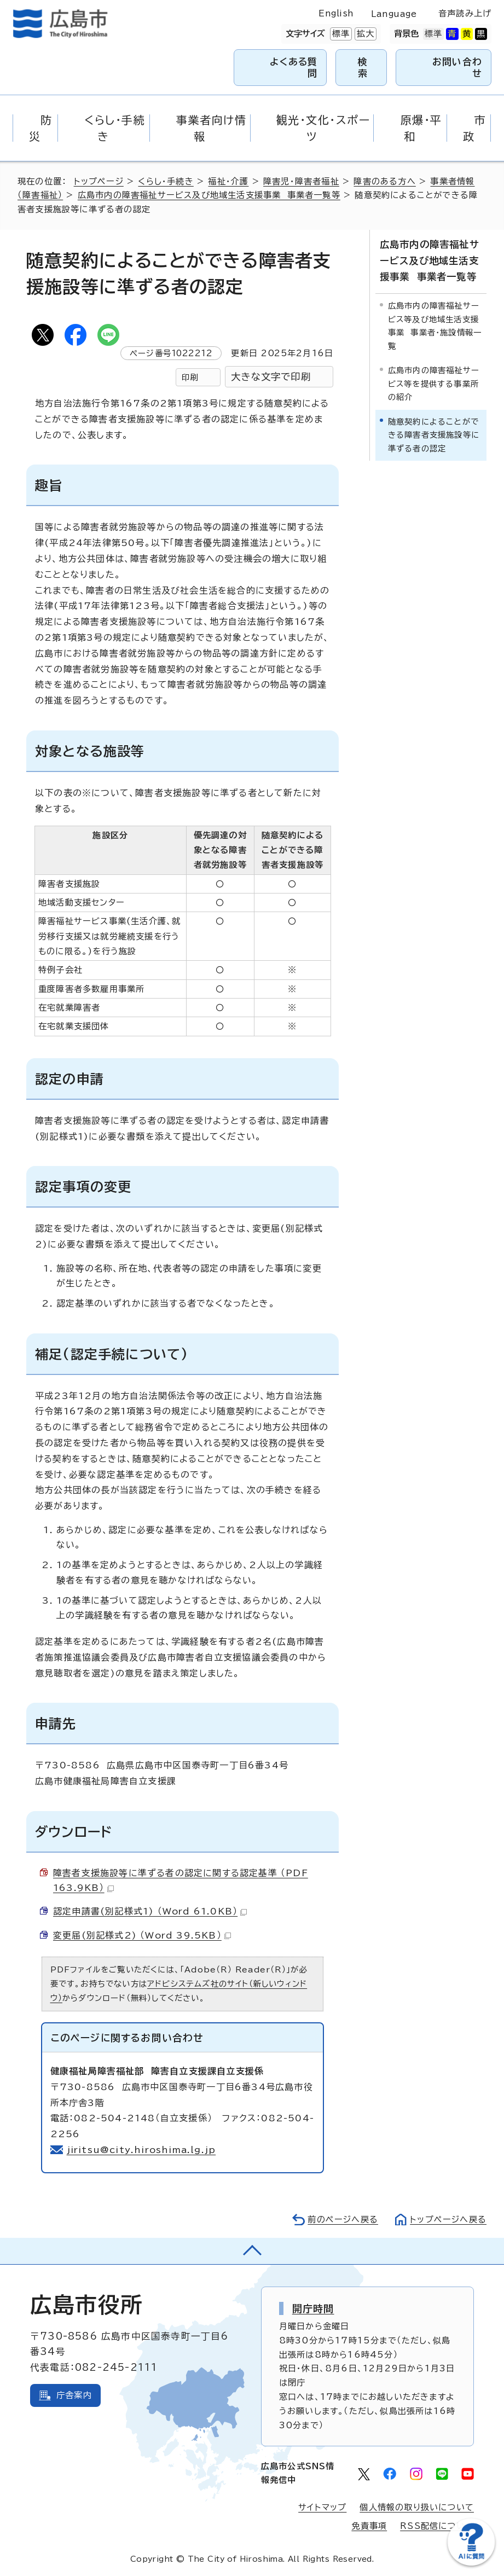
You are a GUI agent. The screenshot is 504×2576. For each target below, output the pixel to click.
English (336, 13)
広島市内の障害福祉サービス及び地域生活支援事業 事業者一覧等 (209, 195)
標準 (340, 34)
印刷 (190, 377)
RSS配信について (437, 2526)
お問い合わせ (457, 67)
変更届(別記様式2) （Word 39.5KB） (142, 1935)
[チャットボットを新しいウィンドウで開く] (471, 2563)
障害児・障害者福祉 (301, 181)
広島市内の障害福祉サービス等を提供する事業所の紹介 (433, 383)
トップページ (99, 181)
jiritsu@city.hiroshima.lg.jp (142, 2149)
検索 (363, 67)
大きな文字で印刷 (271, 376)
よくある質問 (293, 67)
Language (393, 14)
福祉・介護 (228, 181)
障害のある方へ (384, 181)
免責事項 (369, 2526)
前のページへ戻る (343, 2219)
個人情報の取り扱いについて (417, 2507)
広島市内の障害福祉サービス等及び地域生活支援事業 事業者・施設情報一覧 (435, 325)
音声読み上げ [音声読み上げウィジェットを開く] (464, 13)
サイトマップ (322, 2507)
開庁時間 (313, 2308)
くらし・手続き (165, 181)
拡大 (364, 34)
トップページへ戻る (448, 2219)
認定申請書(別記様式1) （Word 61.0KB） (150, 1911)
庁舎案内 (74, 2395)
